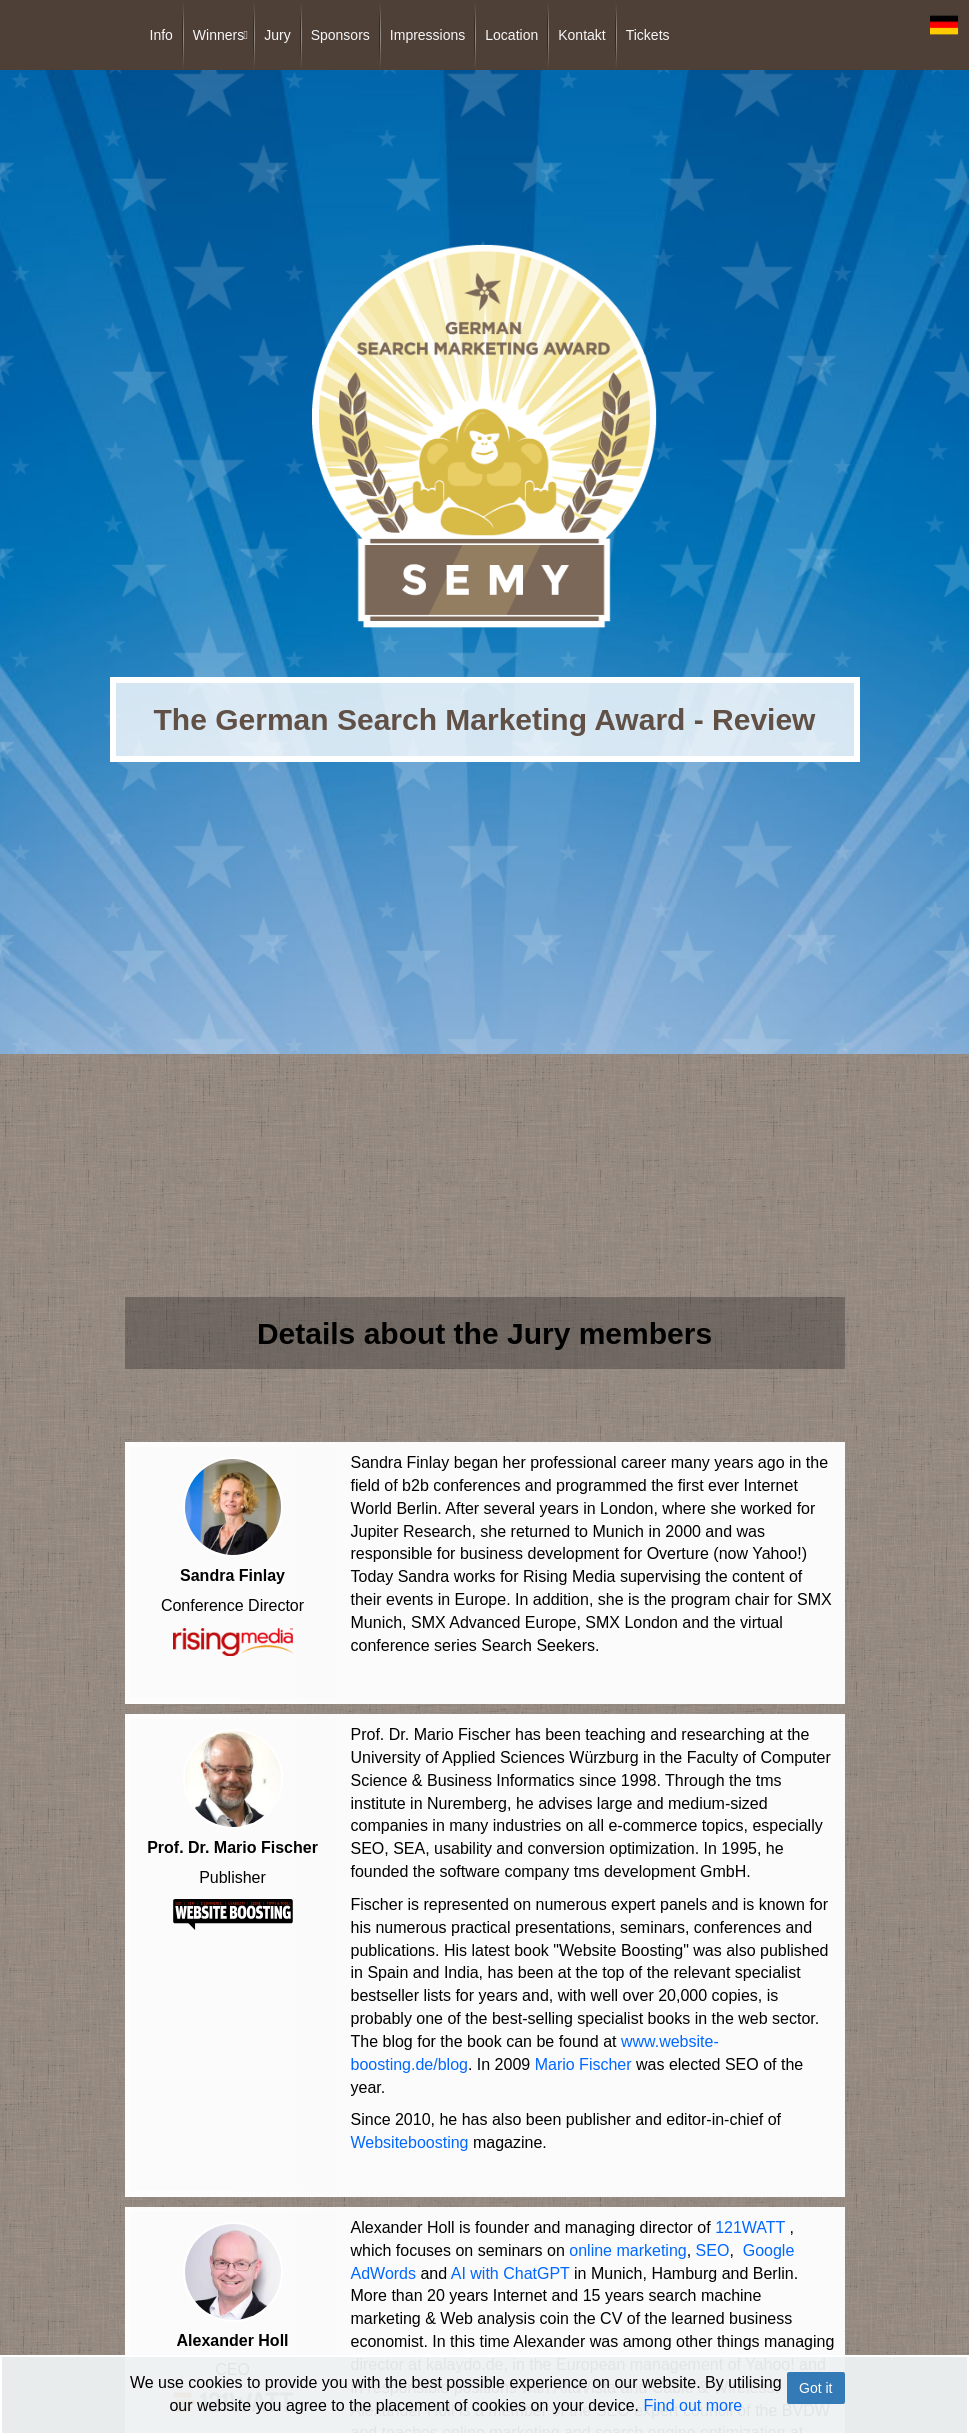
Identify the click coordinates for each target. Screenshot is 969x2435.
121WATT (750, 2222)
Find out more (692, 2405)
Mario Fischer (583, 2062)
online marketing (627, 2245)
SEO (713, 2245)
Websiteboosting (410, 2140)
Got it (815, 2388)
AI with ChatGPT (510, 2268)
